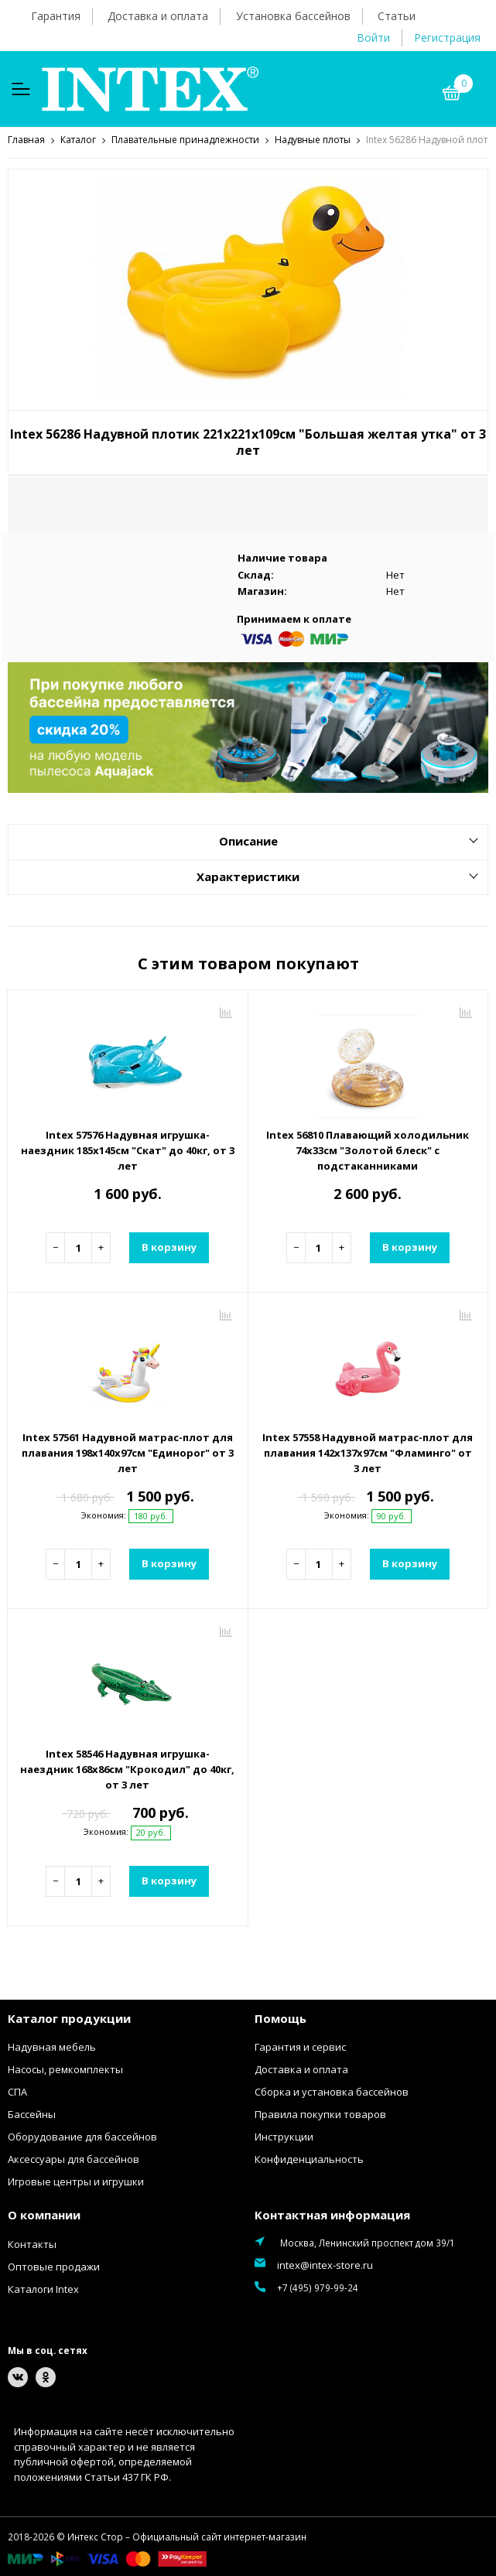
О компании (44, 2214)
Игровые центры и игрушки (76, 2181)
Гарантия (55, 16)
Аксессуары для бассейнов (73, 2158)
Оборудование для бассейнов (82, 2136)
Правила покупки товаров (320, 2113)
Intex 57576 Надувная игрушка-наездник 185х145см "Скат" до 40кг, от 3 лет (127, 1149)
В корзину (169, 1246)
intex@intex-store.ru (325, 2264)
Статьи (397, 16)
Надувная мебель (52, 2046)
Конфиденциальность (309, 2158)
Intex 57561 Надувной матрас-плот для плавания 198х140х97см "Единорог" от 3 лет (128, 1452)
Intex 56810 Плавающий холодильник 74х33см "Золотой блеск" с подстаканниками (367, 1149)
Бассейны (32, 2113)
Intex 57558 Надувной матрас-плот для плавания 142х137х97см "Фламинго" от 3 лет (367, 1452)
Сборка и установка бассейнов (332, 2091)
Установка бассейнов (293, 16)
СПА (17, 2091)
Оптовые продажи (54, 2266)
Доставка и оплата (158, 16)
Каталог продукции (69, 2017)
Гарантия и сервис (300, 2046)
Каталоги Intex (43, 2288)
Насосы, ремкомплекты (65, 2068)
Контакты (32, 2243)
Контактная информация (332, 2214)
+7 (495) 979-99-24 (317, 2286)
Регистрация (447, 37)
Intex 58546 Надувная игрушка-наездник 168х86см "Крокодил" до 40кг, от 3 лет (127, 1768)
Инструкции (284, 2136)
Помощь (280, 2017)
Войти (373, 37)
